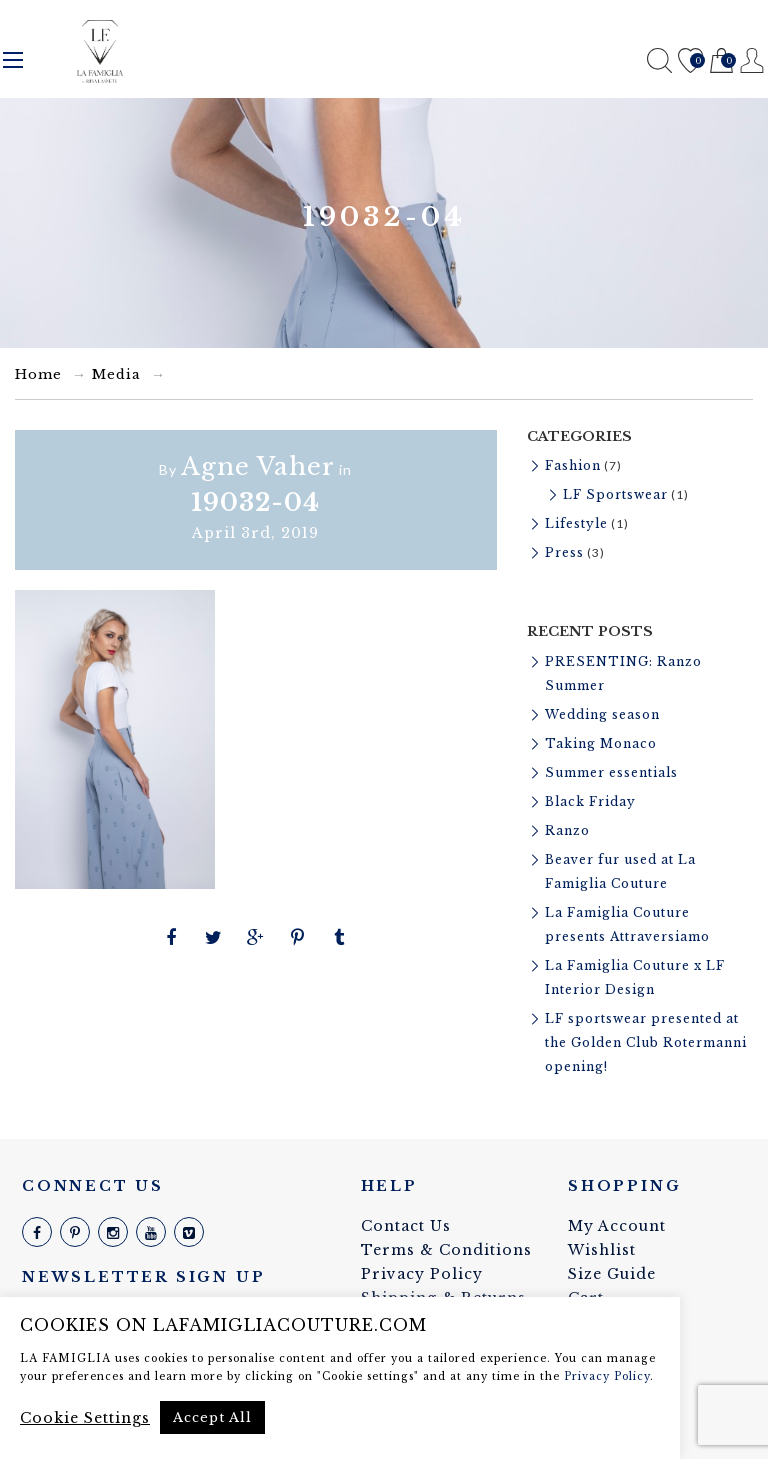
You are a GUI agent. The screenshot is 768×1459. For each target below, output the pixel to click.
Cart (721, 61)
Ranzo (567, 830)
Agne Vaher (258, 466)
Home (38, 374)
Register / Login (752, 60)
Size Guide (612, 1274)
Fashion (573, 465)
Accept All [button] (212, 1417)
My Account (617, 1226)
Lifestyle (576, 523)
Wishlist (690, 61)
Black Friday (590, 801)
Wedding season (602, 714)
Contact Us (406, 1226)
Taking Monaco (601, 743)
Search (659, 60)
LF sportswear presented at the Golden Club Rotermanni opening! (646, 1042)
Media (116, 374)
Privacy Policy (422, 1274)
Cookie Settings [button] (85, 1418)
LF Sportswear (615, 494)
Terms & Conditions (446, 1250)
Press (564, 552)
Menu (13, 60)
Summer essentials (611, 772)
